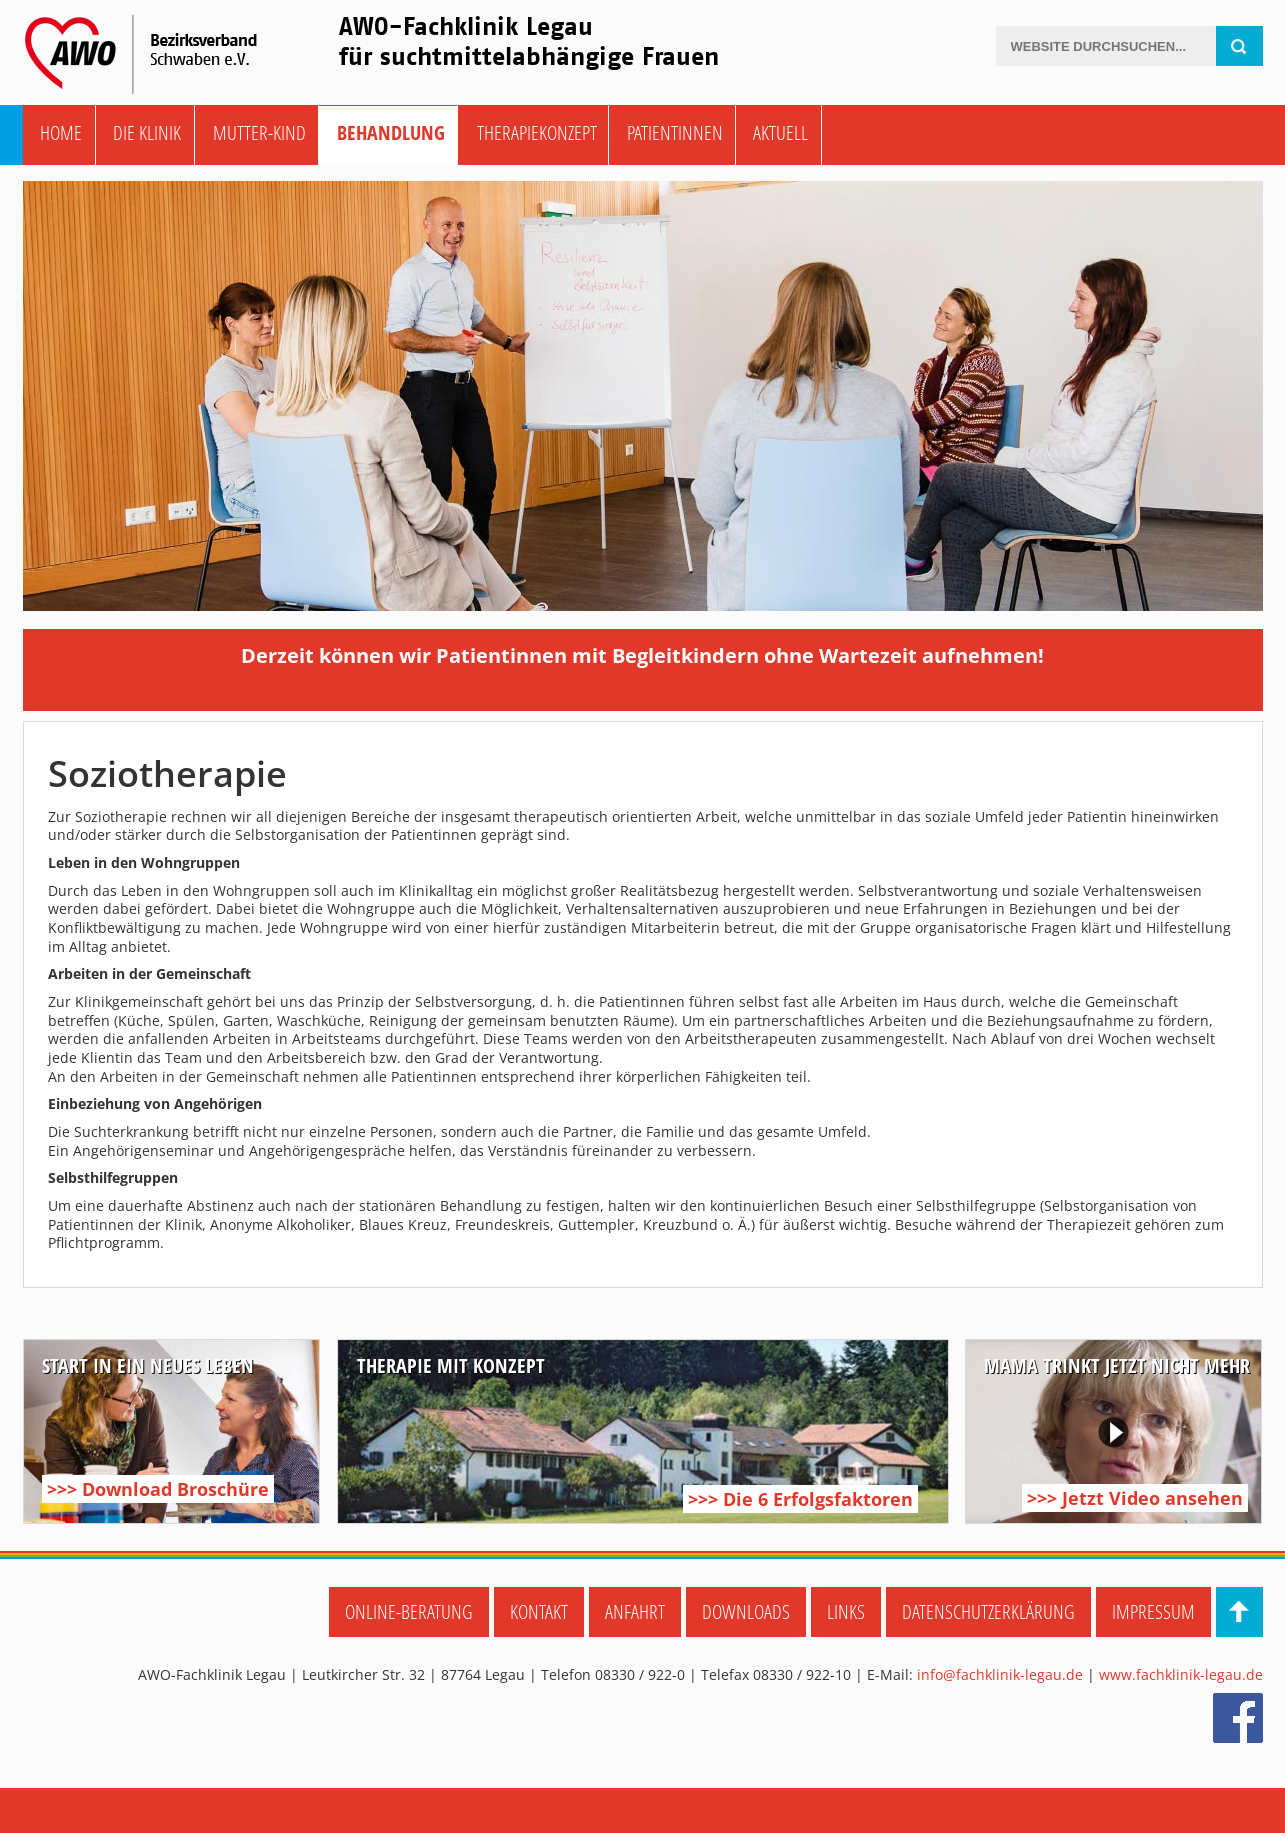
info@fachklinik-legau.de (1000, 1674)
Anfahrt (635, 1611)
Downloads (746, 1611)
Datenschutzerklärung (988, 1611)
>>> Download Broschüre (158, 1489)
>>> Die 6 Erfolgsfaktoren (800, 1499)
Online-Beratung (409, 1611)
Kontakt (539, 1611)
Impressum (1153, 1611)
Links (846, 1611)
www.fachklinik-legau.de (1181, 1674)
